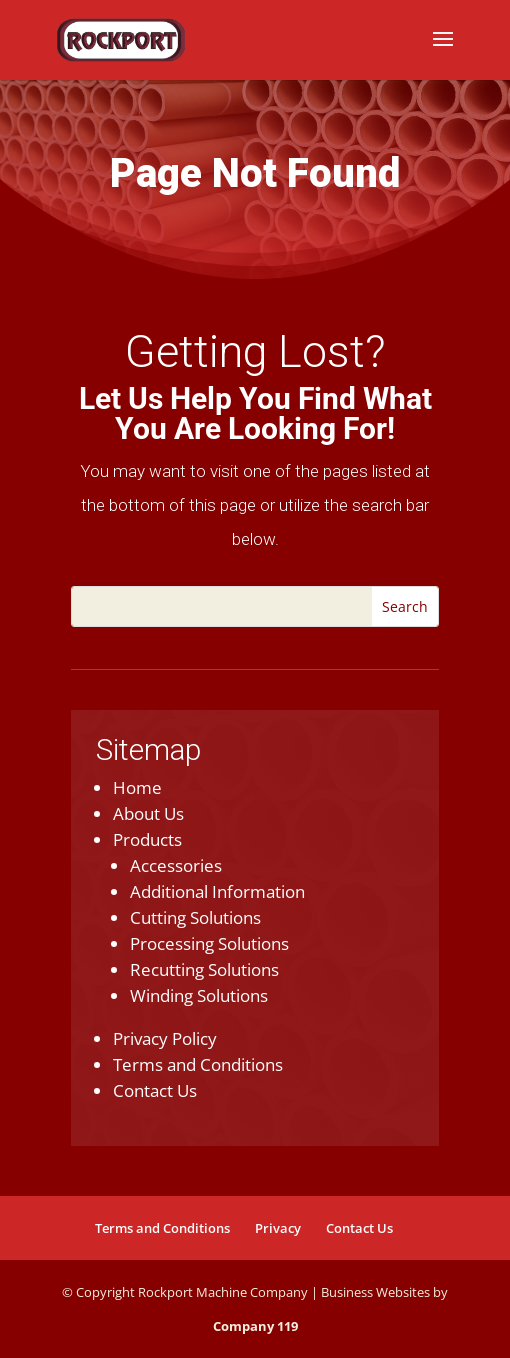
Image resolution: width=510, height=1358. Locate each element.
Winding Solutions (199, 995)
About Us (148, 813)
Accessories (176, 865)
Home (137, 787)
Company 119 (255, 1326)
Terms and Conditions (198, 1064)
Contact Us (155, 1090)
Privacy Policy (165, 1038)
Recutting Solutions (204, 969)
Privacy (278, 1228)
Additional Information (217, 891)
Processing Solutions (209, 943)
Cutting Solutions (195, 917)
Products (147, 839)
